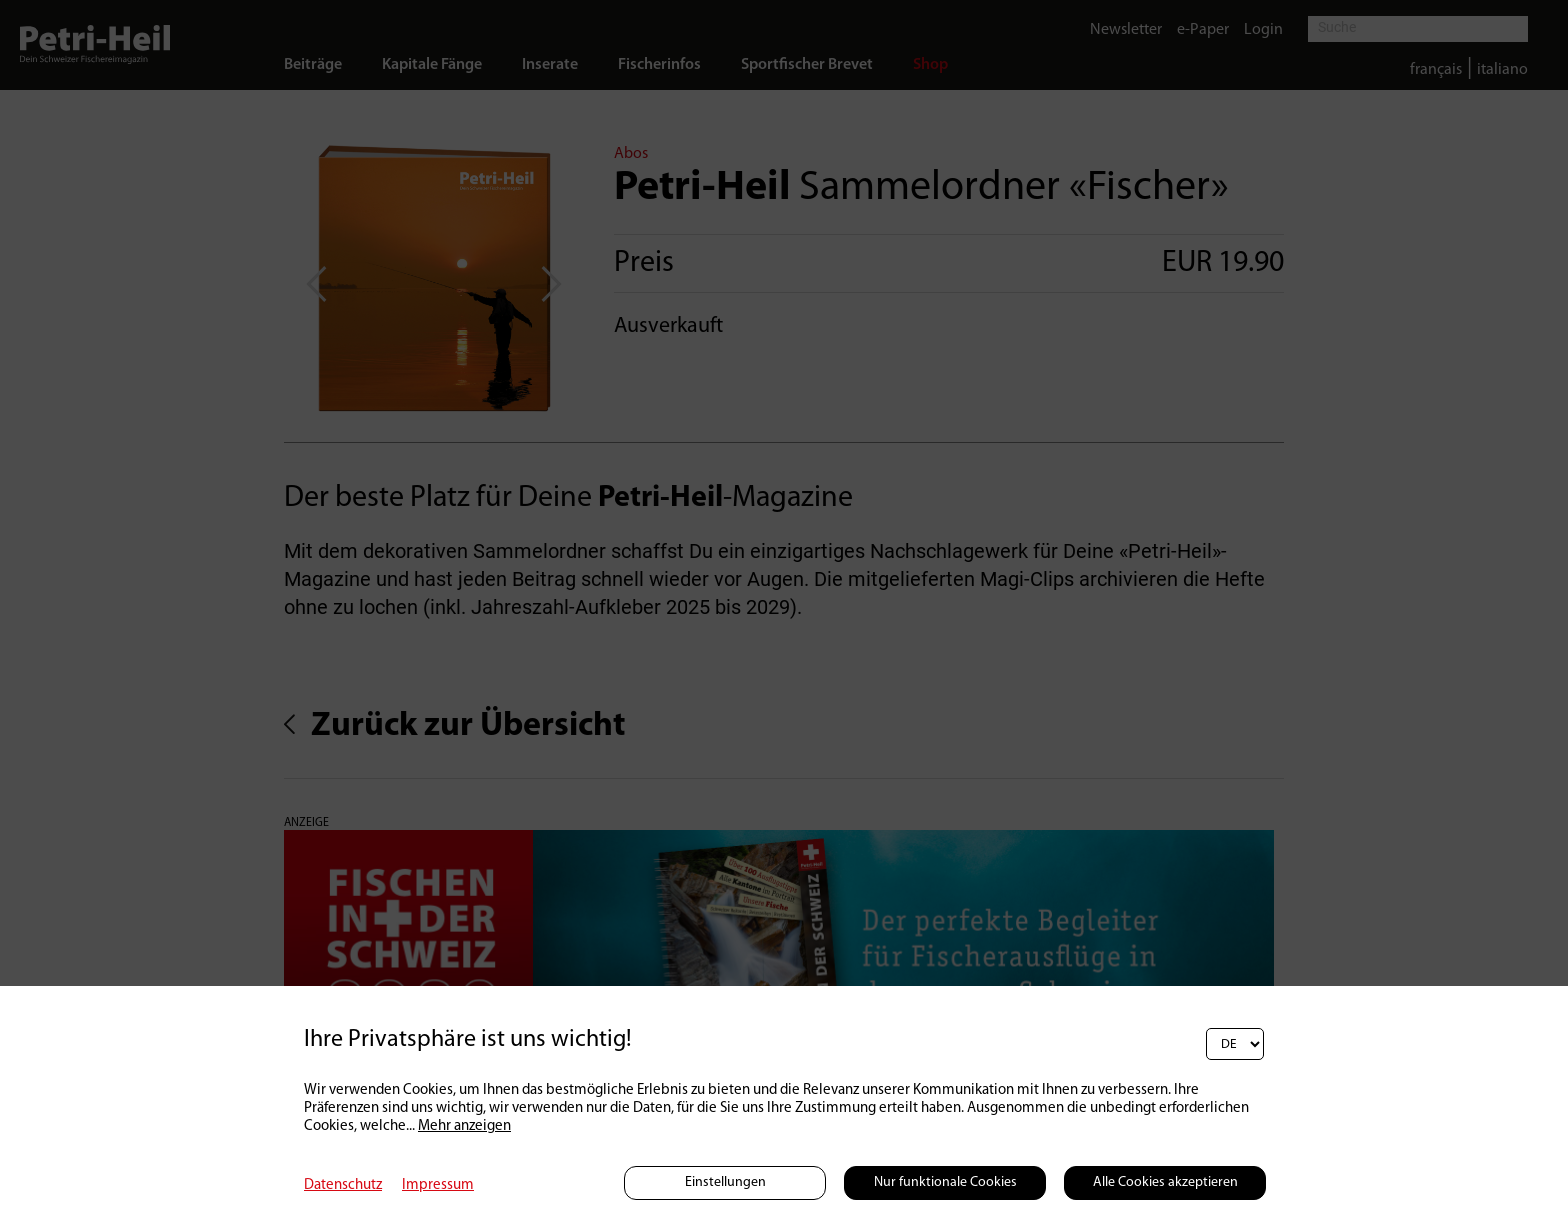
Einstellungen (725, 1182)
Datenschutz (343, 1185)
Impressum (438, 1185)
